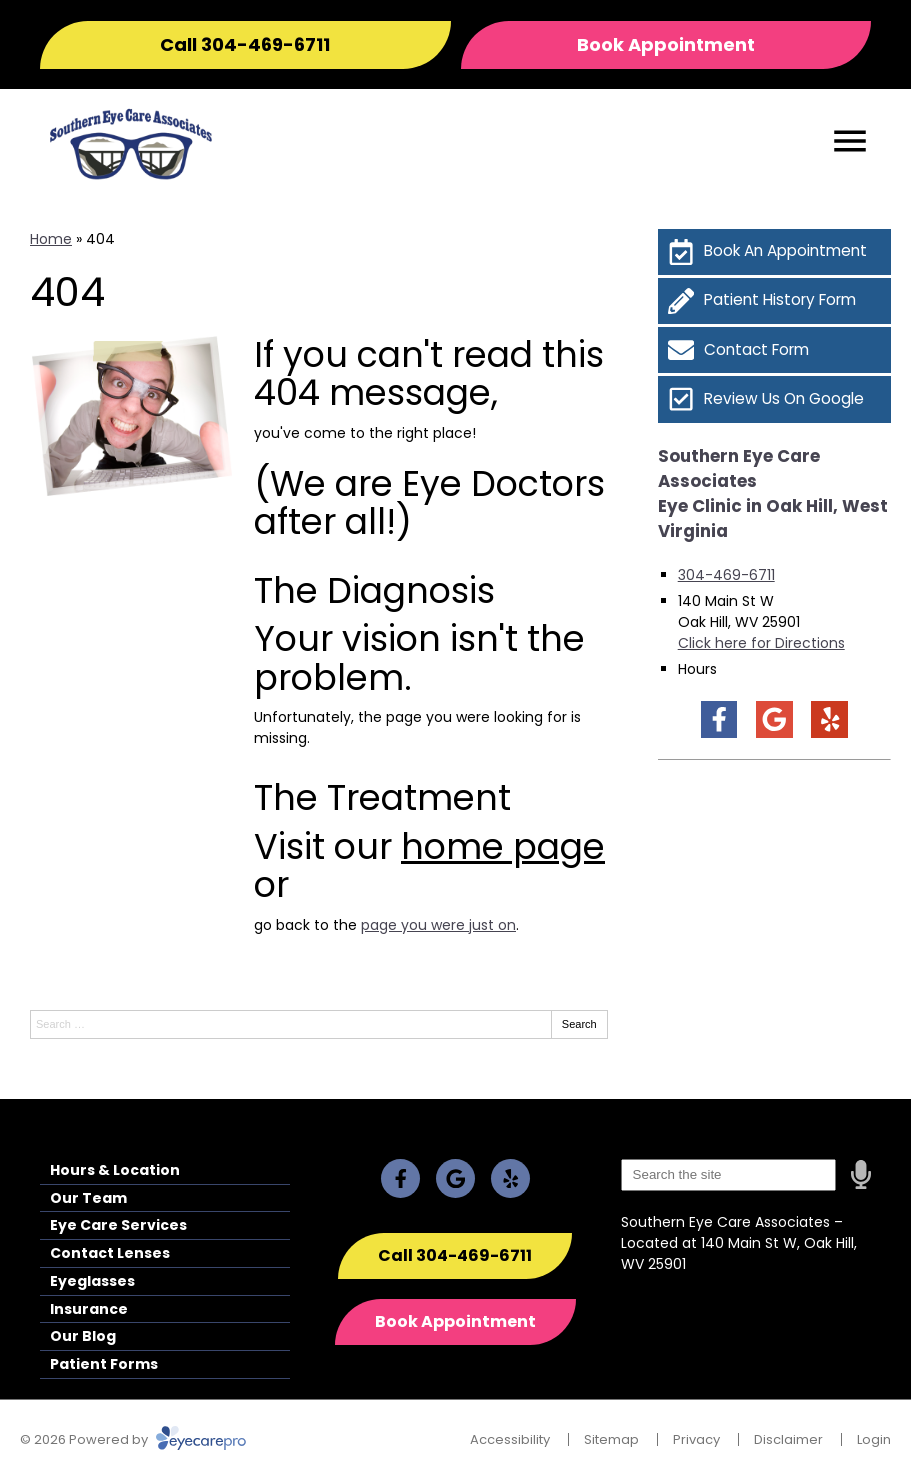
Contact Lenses (110, 1253)
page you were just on (438, 925)
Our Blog (83, 1336)
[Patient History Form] (774, 301)
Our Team (88, 1198)
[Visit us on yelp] (829, 719)
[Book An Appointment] (774, 252)
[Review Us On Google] (774, 399)
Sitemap (611, 1439)
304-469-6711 (726, 575)
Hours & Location (115, 1170)
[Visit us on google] (774, 719)
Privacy (696, 1439)
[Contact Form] (774, 350)
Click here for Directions (761, 643)
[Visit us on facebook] (719, 719)
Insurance (89, 1309)
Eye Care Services (118, 1225)
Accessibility (510, 1439)
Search (579, 1024)
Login (874, 1439)
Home (51, 239)
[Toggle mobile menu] (850, 141)
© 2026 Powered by (133, 1439)
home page (503, 846)
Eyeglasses (92, 1281)
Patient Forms (104, 1364)
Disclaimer (788, 1439)
